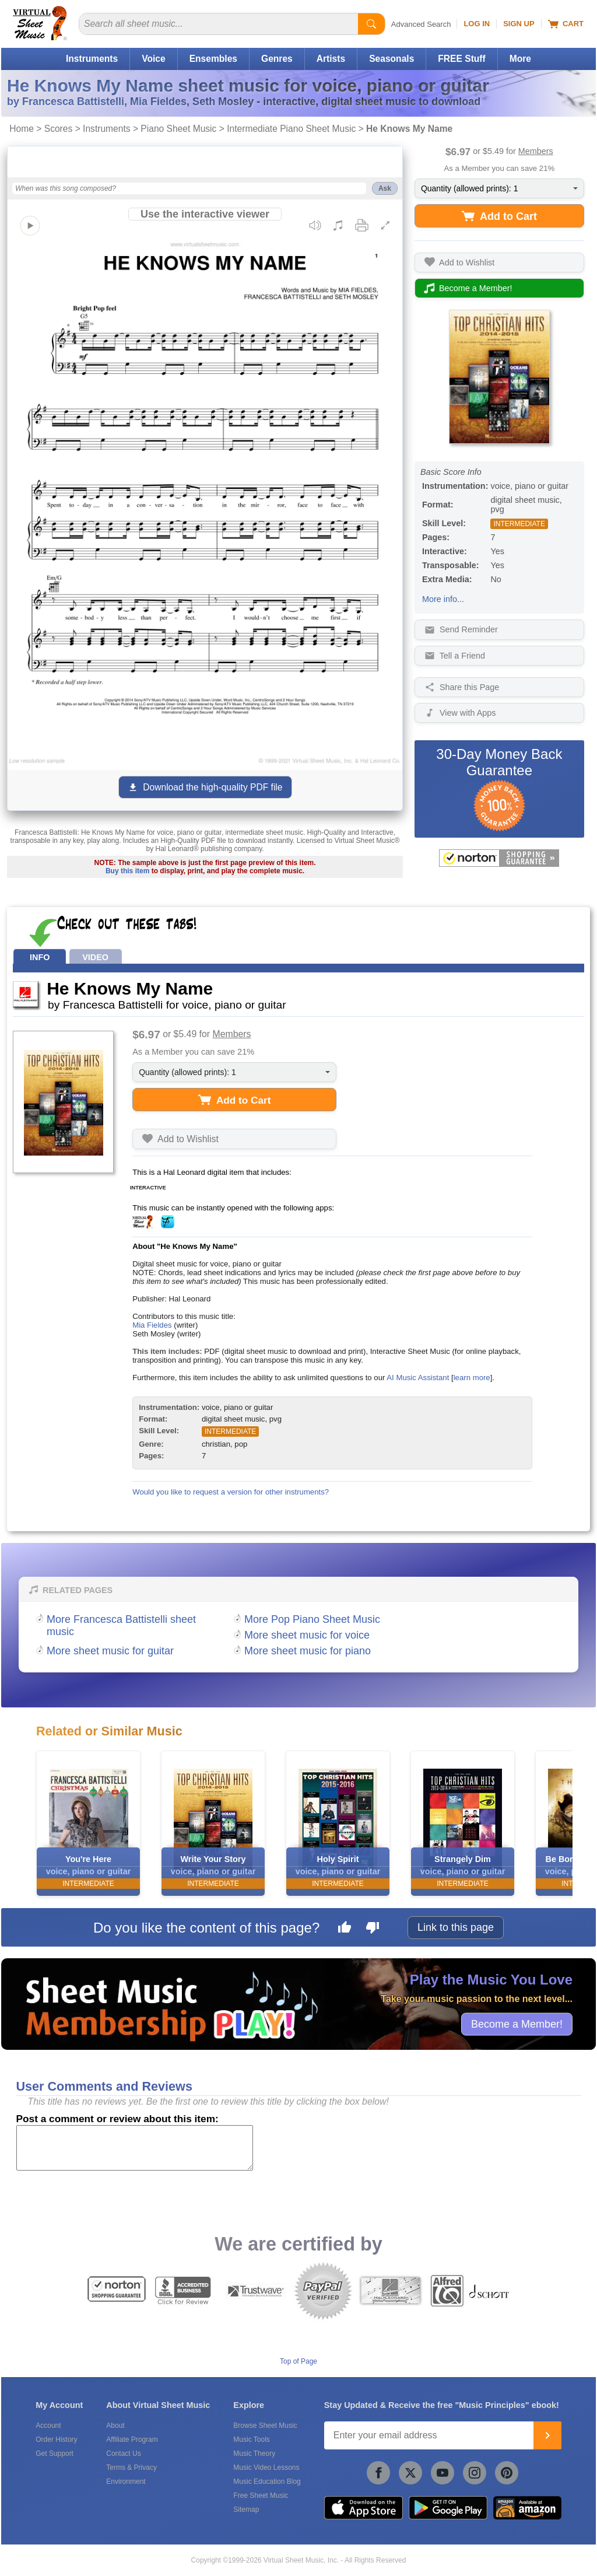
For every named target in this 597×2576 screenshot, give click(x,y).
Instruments (92, 59)
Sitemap (246, 2509)
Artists (331, 59)
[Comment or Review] (134, 2148)
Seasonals (391, 59)
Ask (384, 188)
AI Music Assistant (418, 1377)
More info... (443, 599)
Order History (56, 2439)
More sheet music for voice (307, 1635)
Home (21, 129)
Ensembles (213, 59)
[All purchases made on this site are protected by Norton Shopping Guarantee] (499, 858)
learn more (472, 1377)
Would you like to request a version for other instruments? (230, 1492)
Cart (566, 24)
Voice (153, 59)
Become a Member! (517, 2023)
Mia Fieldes (151, 1325)
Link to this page (455, 1927)
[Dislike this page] (372, 1929)
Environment (125, 2481)
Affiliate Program (131, 2439)
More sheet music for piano (307, 1651)
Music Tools (251, 2439)
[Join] (547, 2435)
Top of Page (298, 2361)
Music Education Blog (266, 2481)
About (115, 2425)
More (520, 59)
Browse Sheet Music (265, 2425)
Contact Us (123, 2453)
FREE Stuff (461, 59)
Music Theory (254, 2453)
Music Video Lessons (266, 2467)
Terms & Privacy (131, 2467)
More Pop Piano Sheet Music (312, 1619)
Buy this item (127, 871)
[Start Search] (371, 23)
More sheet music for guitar (110, 1651)
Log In (476, 23)
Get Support (54, 2453)
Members (535, 151)
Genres (277, 59)
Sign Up (518, 23)
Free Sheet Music (260, 2495)
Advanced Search (421, 24)
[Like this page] (344, 1929)
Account (48, 2425)
